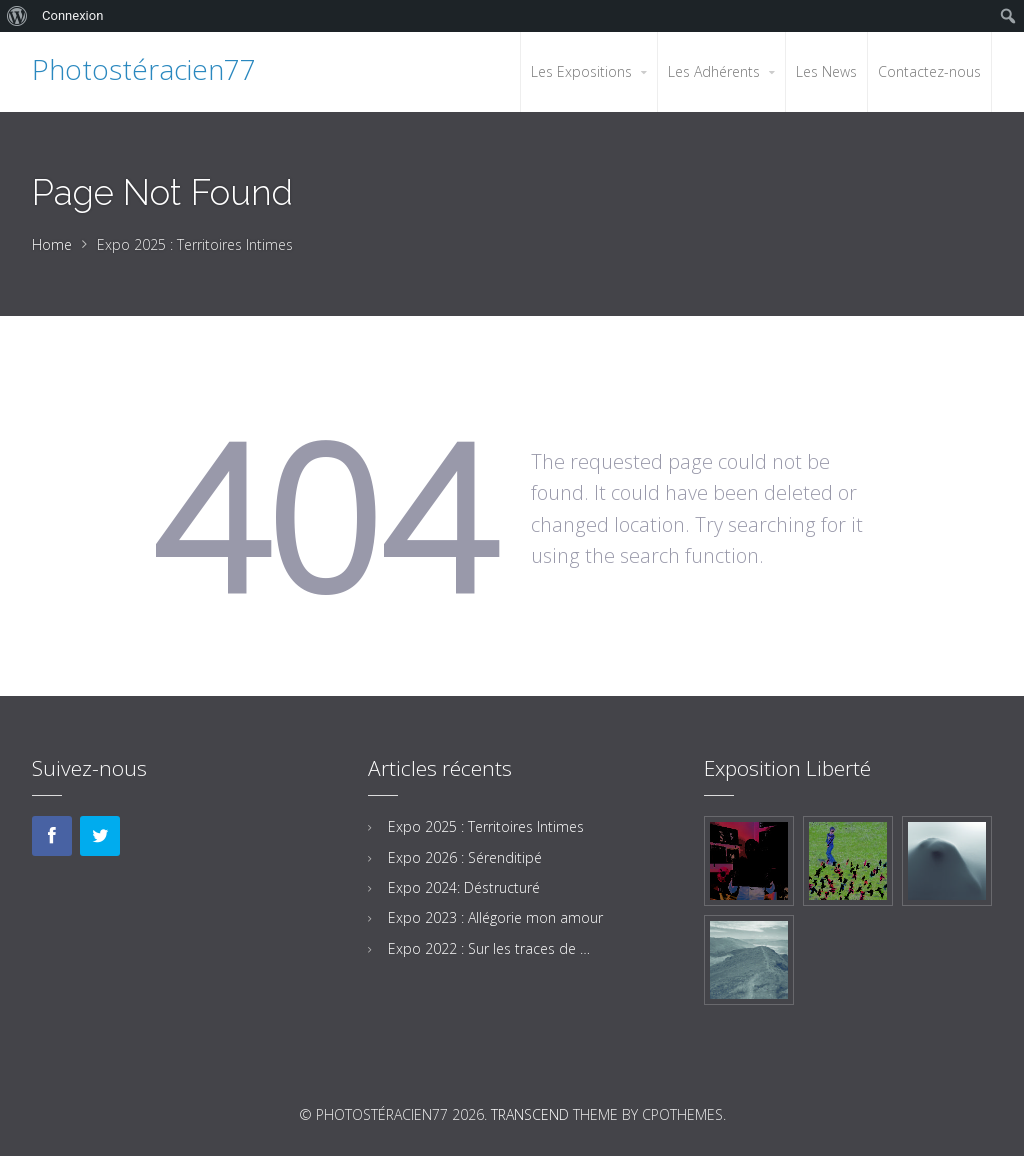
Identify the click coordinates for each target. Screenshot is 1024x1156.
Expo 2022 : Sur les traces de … (489, 948)
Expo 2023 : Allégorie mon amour (495, 917)
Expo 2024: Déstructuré (464, 887)
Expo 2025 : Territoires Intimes (486, 826)
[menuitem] (17, 16)
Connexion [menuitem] (72, 15)
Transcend (530, 1114)
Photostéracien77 (144, 69)
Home (52, 244)
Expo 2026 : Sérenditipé (465, 857)
